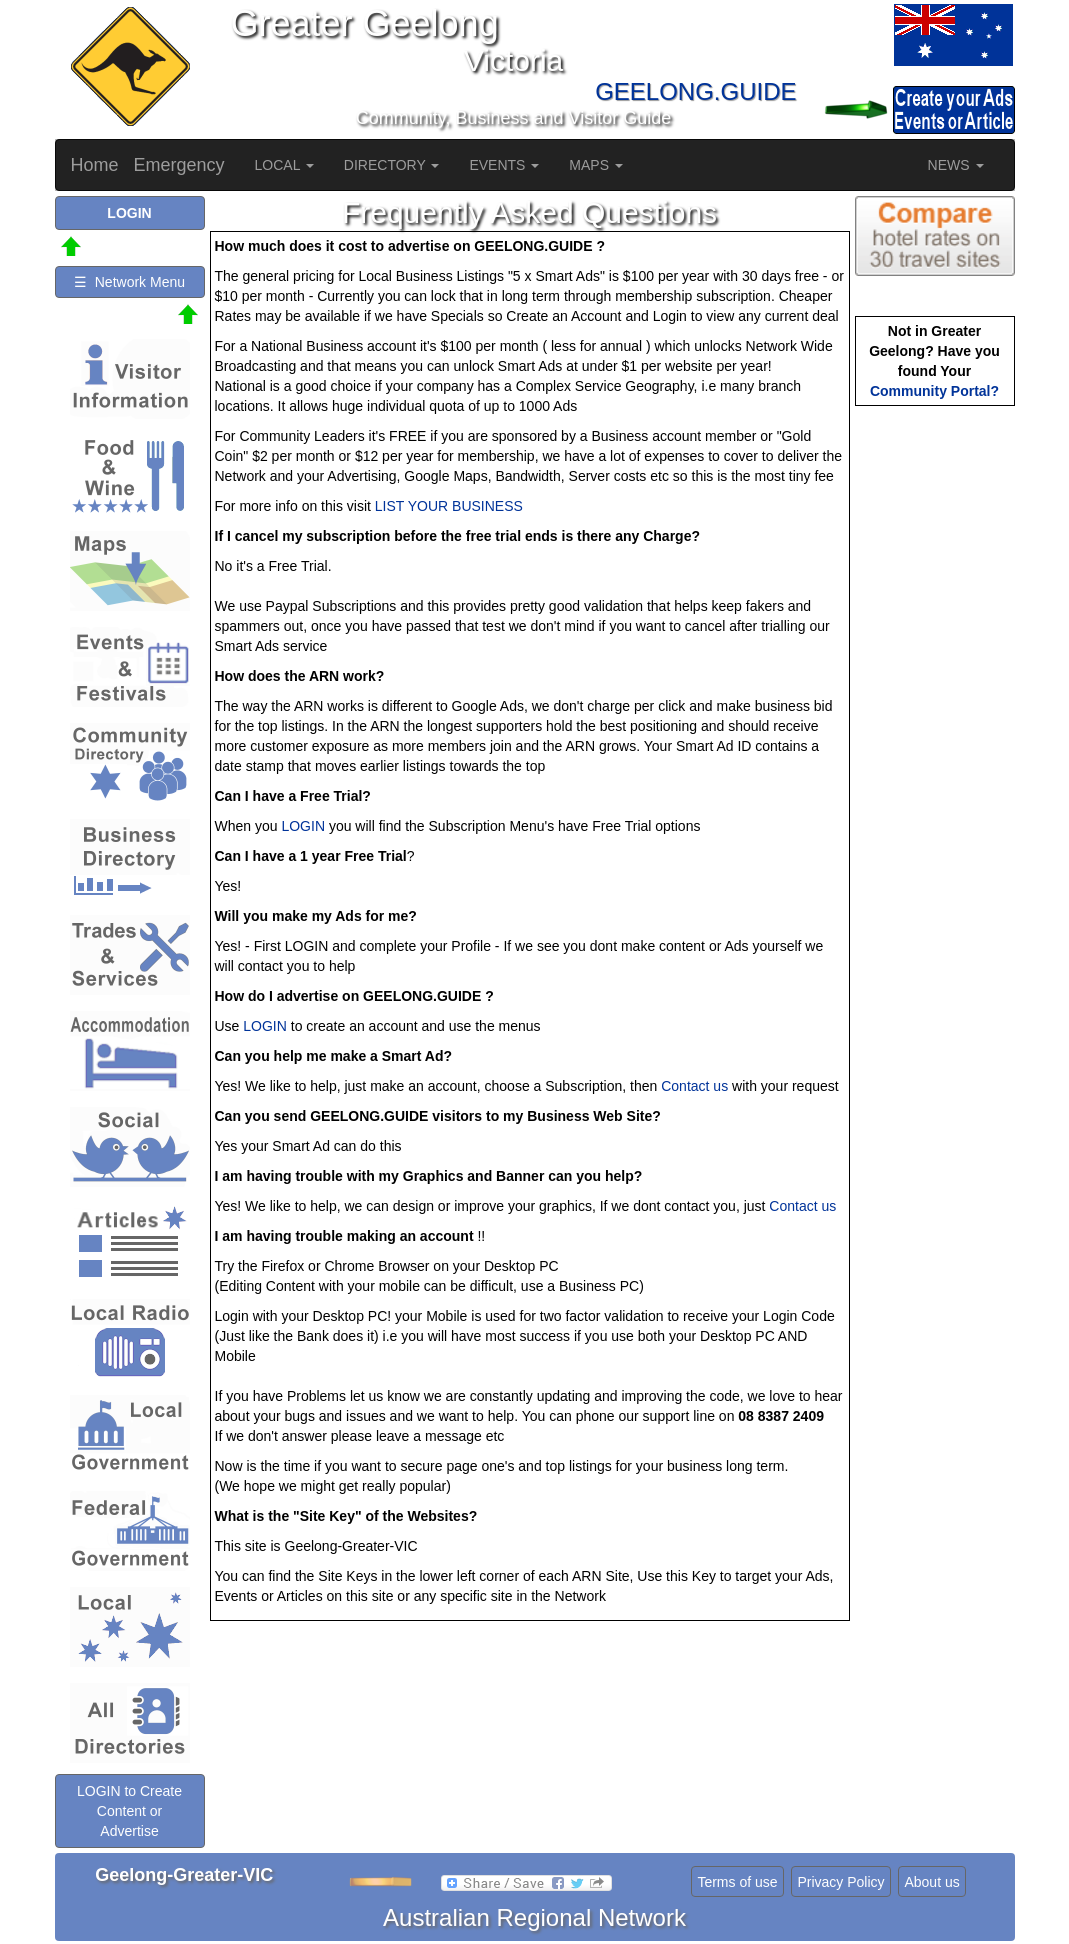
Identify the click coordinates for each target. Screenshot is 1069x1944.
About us (931, 1882)
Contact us (694, 1086)
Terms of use (737, 1882)
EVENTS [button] (504, 165)
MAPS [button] (596, 165)
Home (95, 165)
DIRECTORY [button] (392, 165)
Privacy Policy (840, 1882)
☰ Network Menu (129, 282)
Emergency (179, 165)
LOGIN (303, 826)
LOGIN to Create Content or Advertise (129, 1811)
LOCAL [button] (284, 165)
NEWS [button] (956, 165)
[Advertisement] (935, 726)
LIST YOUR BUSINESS (449, 506)
